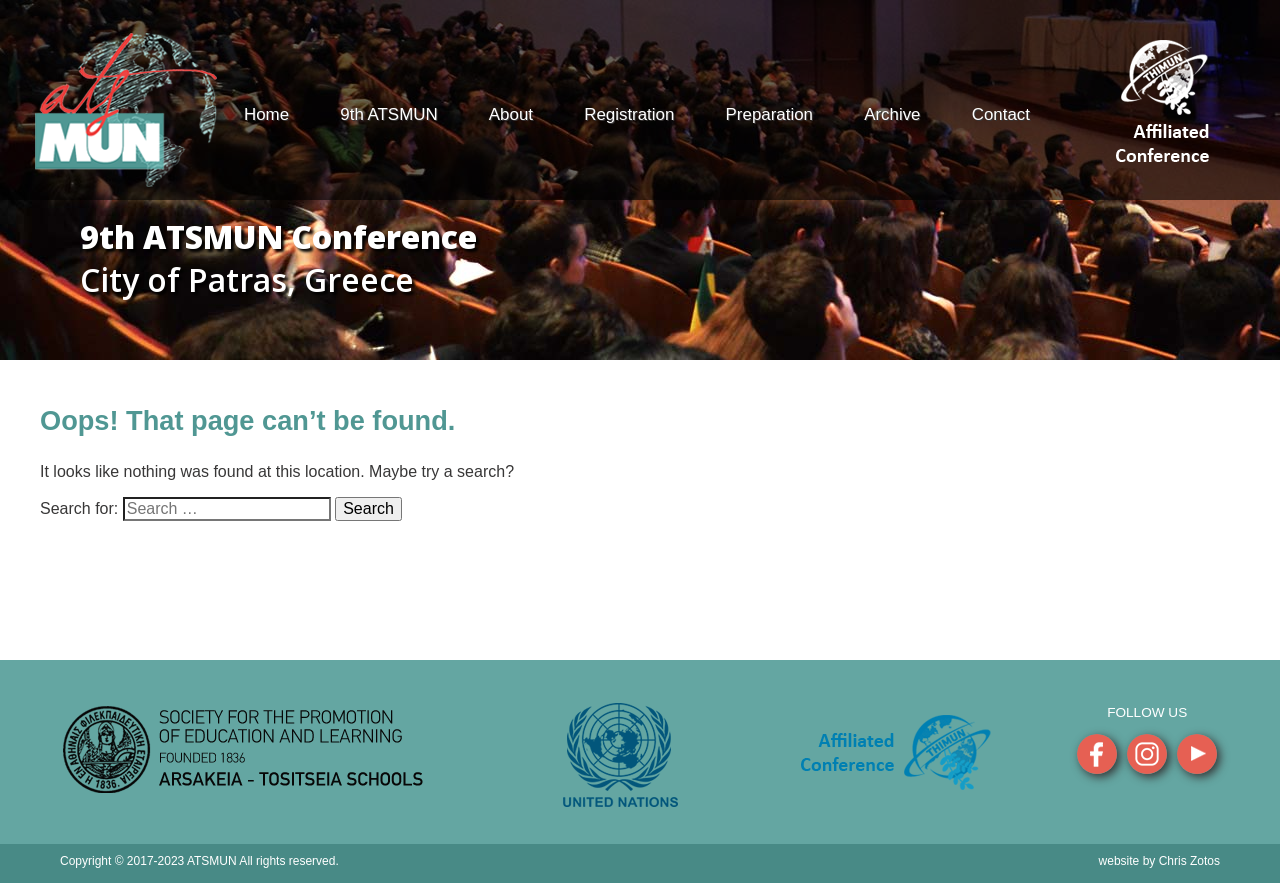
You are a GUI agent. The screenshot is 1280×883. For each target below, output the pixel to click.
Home (266, 114)
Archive (892, 114)
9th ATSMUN (388, 114)
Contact (1001, 114)
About (511, 114)
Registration (629, 114)
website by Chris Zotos (1159, 861)
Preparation (769, 114)
